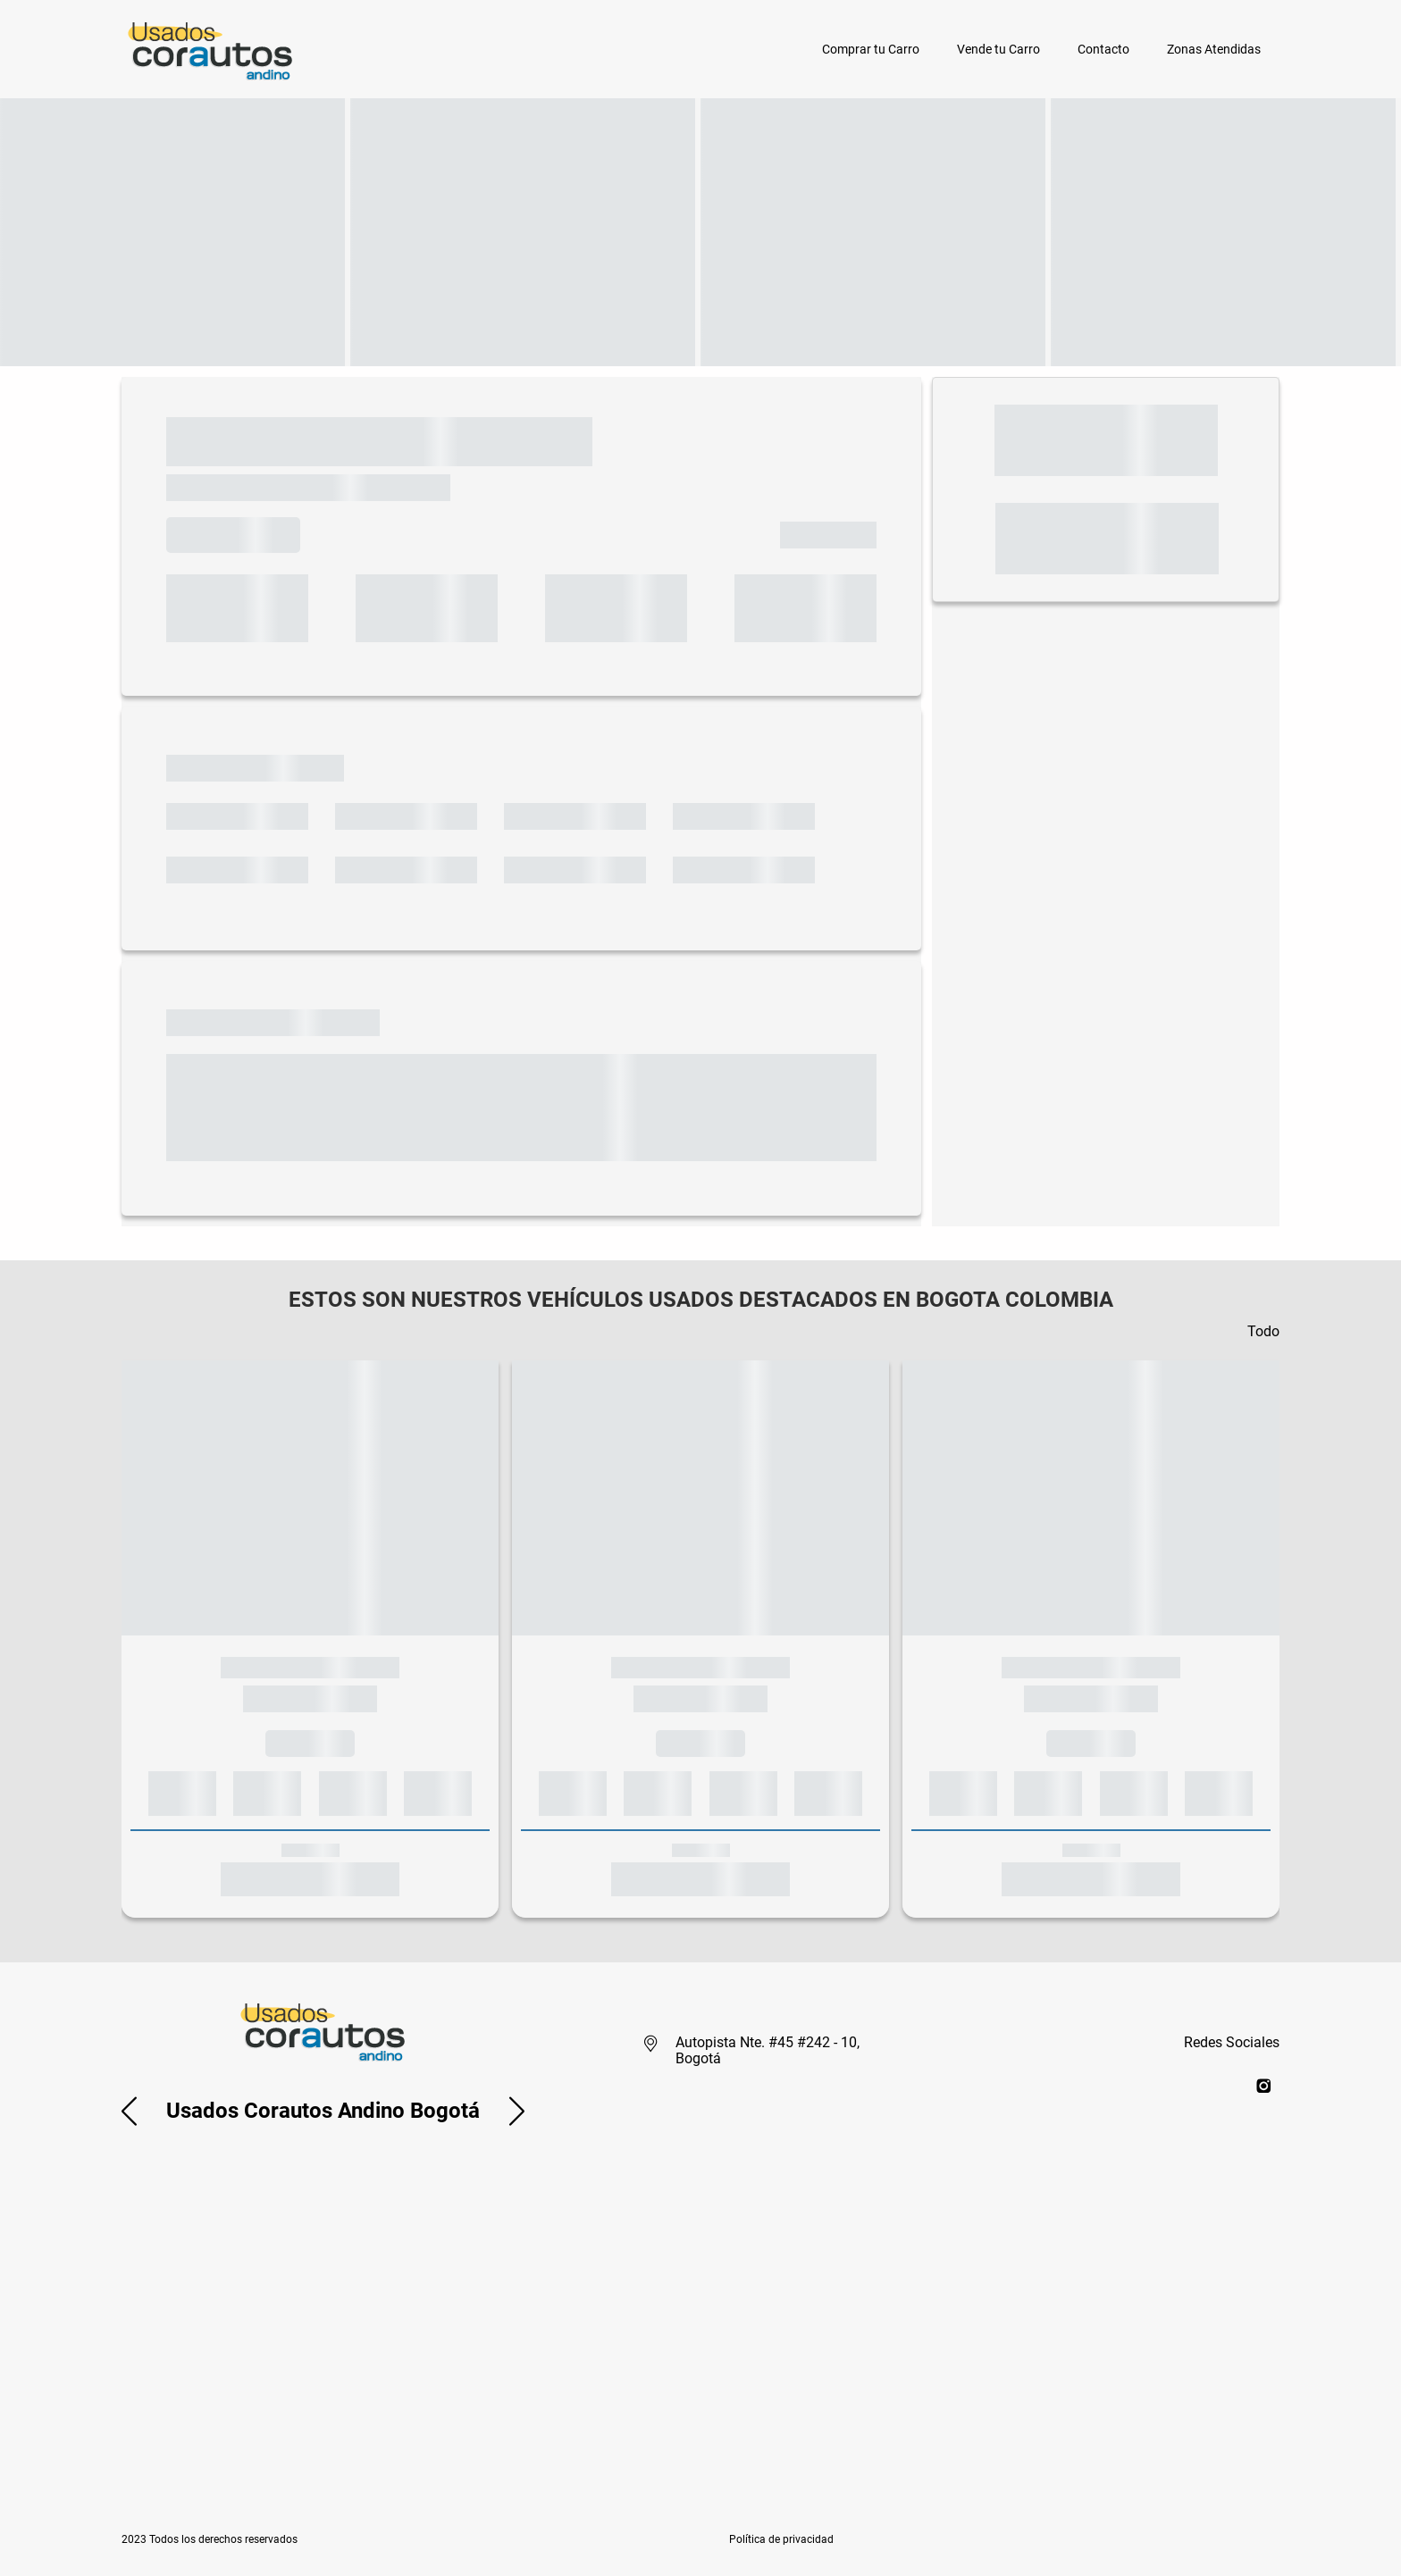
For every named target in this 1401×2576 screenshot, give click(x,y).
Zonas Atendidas (1214, 49)
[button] (129, 2110)
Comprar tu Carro (870, 49)
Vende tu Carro (998, 49)
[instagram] (1263, 2085)
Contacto (1103, 49)
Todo (1263, 1331)
